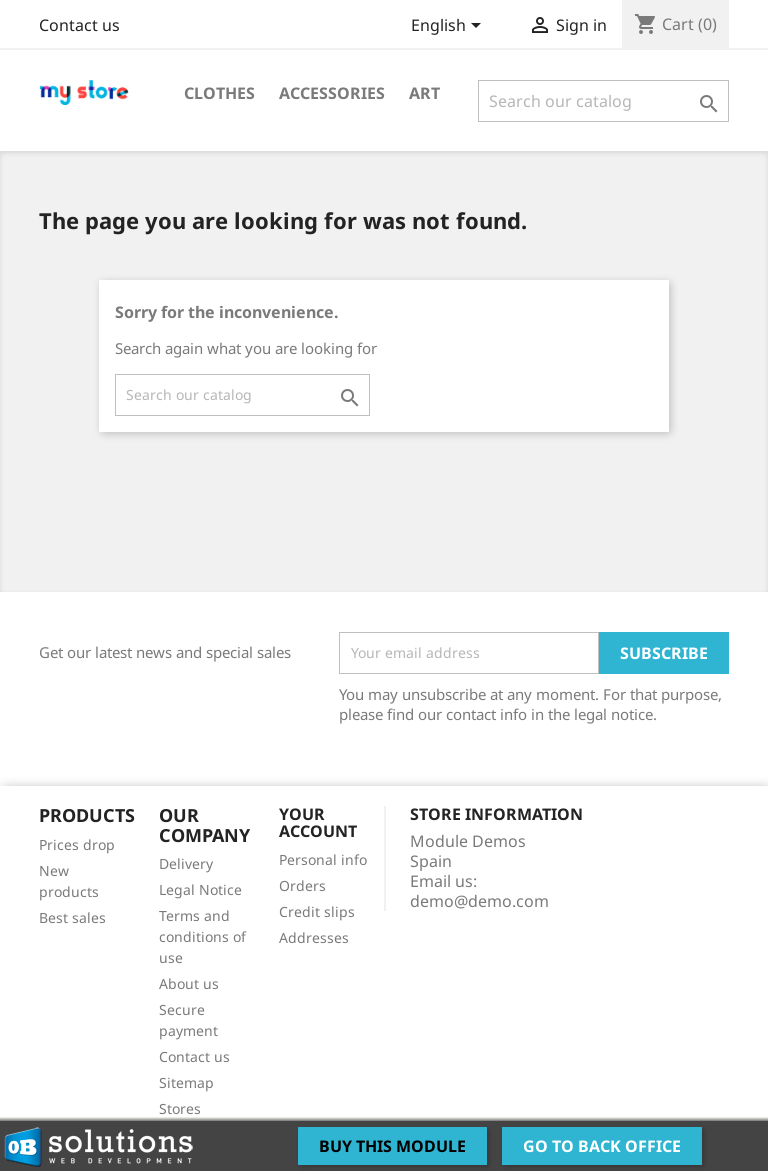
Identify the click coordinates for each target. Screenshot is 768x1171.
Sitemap (186, 1082)
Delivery (186, 863)
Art (424, 93)
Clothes (219, 93)
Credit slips (317, 911)
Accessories (332, 93)
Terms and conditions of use (202, 936)
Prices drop (77, 844)
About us (189, 983)
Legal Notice (200, 889)
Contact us (79, 25)
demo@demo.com (479, 901)
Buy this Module (392, 1146)
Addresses (314, 937)
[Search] (603, 101)
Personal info (323, 859)
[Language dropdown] (449, 27)
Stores (180, 1108)
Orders (302, 885)
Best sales (72, 917)
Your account (318, 823)
